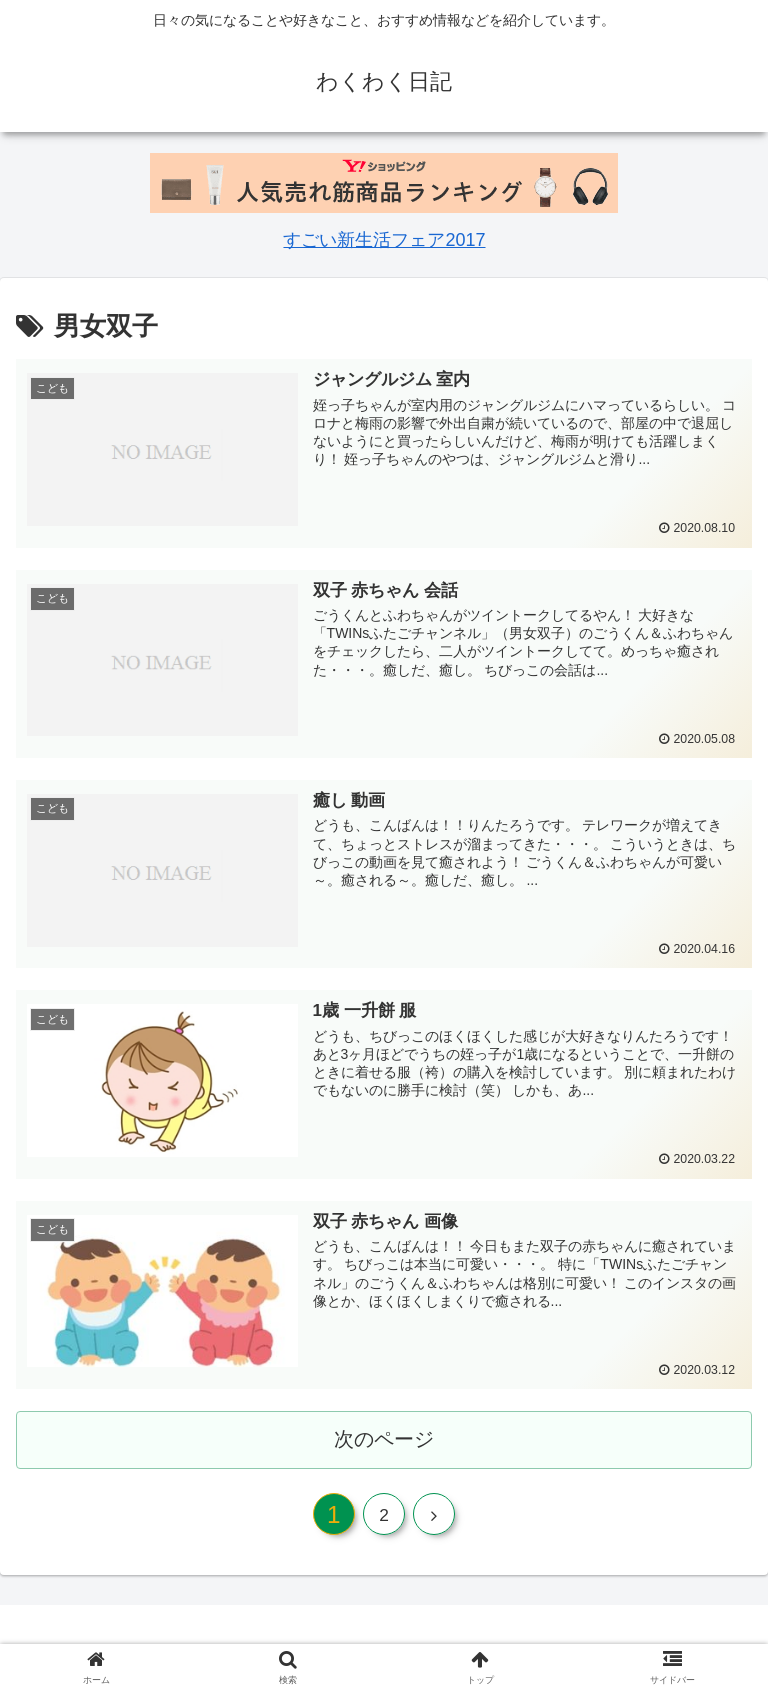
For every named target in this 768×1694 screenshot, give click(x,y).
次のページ (384, 1439)
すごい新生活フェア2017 (383, 240)
